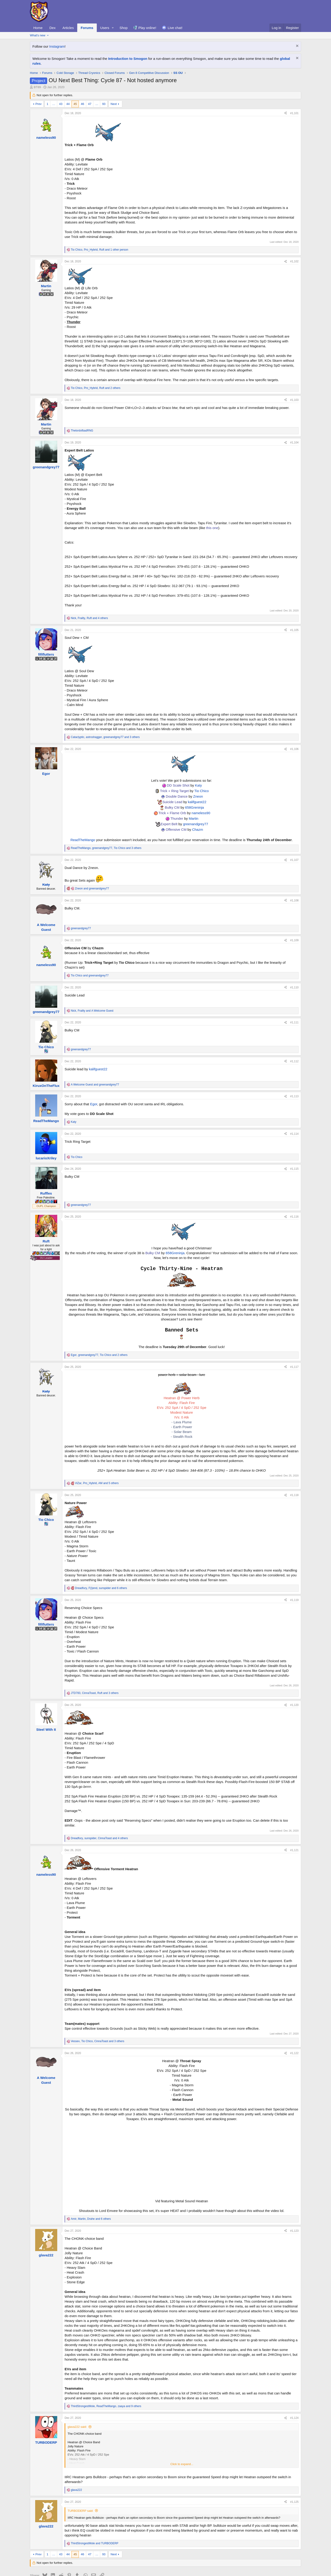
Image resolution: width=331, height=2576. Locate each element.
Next (114, 104)
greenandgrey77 (195, 824)
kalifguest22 (197, 802)
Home (38, 28)
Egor (93, 1104)
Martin (193, 818)
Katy (198, 785)
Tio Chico (201, 791)
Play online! (147, 28)
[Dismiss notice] (297, 46)
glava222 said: (77, 2426)
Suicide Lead (173, 802)
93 (103, 104)
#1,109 (294, 940)
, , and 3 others (105, 737)
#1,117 (294, 1367)
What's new (37, 35)
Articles (68, 28)
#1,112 (294, 1061)
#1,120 (294, 1705)
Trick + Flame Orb (172, 813)
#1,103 (294, 400)
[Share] (285, 113)
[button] (113, 27)
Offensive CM (176, 829)
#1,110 (294, 987)
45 (75, 104)
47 (89, 104)
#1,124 (294, 2418)
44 (68, 104)
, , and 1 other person (99, 249)
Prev (38, 104)
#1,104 (294, 442)
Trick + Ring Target (174, 791)
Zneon (198, 796)
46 (82, 104)
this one (212, 528)
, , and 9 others (106, 2406)
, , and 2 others (95, 388)
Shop (124, 28)
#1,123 (294, 2230)
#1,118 (294, 1495)
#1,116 (294, 1216)
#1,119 (294, 1600)
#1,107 (294, 860)
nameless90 (201, 813)
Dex (52, 28)
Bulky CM (172, 807)
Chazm (197, 829)
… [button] (53, 104)
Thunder (176, 818)
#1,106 (294, 749)
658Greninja (194, 807)
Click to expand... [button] (181, 2464)
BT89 (37, 87)
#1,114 (294, 1133)
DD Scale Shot (178, 785)
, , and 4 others (89, 618)
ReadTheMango (82, 840)
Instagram (57, 46)
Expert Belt (169, 824)
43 (60, 104)
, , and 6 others (101, 1588)
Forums (87, 28)
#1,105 (294, 630)
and (92, 888)
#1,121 (294, 1850)
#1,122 (294, 2053)
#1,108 (294, 900)
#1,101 (294, 113)
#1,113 (294, 1096)
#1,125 (294, 2502)
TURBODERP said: (80, 2510)
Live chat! (175, 28)
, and (92, 1010)
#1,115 (294, 1168)
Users (104, 28)
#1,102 (294, 261)
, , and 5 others (97, 1483)
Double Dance (177, 796)
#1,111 (294, 1022)
